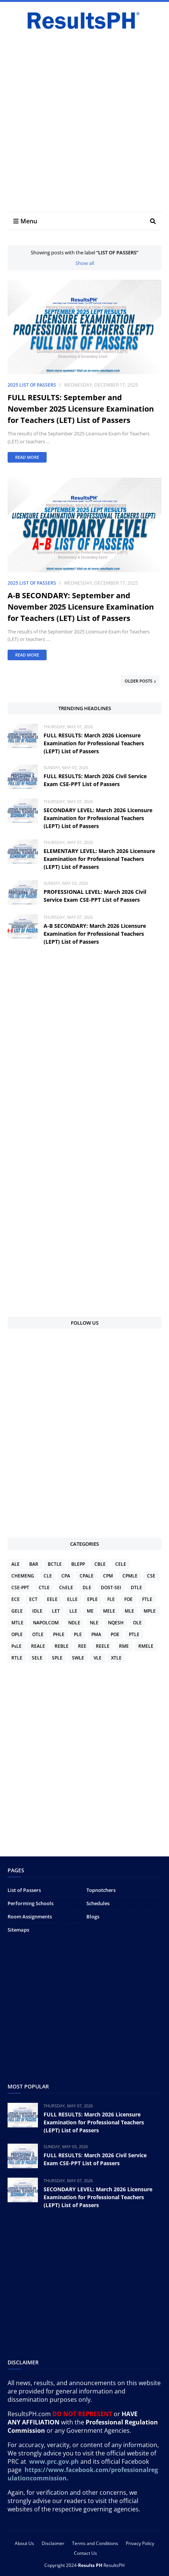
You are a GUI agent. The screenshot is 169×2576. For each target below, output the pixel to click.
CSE (151, 1576)
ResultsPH (114, 2565)
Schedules (98, 1903)
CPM (108, 1576)
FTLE (147, 1599)
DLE (87, 1587)
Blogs (92, 1916)
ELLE (72, 1599)
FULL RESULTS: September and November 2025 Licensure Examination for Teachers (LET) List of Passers (81, 408)
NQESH (116, 1622)
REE (82, 1646)
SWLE (78, 1658)
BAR (33, 1564)
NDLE (74, 1622)
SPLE (57, 1658)
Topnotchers (101, 1890)
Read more (27, 457)
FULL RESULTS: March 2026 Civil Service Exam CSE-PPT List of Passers (95, 780)
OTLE (38, 1634)
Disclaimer (53, 2543)
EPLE (92, 1599)
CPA (65, 1576)
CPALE (87, 1576)
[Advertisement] (84, 120)
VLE (98, 1658)
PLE (78, 1634)
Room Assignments (30, 1916)
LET (56, 1611)
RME (124, 1646)
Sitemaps (18, 1929)
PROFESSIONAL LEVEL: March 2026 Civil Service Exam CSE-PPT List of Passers (95, 895)
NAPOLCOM (46, 1622)
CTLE (44, 1587)
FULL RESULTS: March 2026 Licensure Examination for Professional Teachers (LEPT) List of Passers (94, 743)
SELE (37, 1658)
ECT (33, 1599)
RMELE (145, 1646)
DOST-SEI (111, 1587)
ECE (15, 1599)
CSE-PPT (20, 1587)
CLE (48, 1576)
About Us (24, 2543)
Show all (84, 263)
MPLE (150, 1611)
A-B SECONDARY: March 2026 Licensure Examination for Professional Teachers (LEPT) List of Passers (95, 933)
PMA (96, 1634)
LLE (73, 1611)
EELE (52, 1599)
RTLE (16, 1658)
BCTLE (55, 1564)
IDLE (37, 1611)
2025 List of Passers (32, 385)
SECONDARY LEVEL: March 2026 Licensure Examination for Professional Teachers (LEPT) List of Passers (98, 818)
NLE (94, 1622)
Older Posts (138, 681)
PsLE (16, 1646)
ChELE (66, 1587)
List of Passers (24, 1890)
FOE (128, 1599)
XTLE (116, 1658)
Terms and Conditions (95, 2543)
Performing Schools (30, 1903)
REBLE (62, 1646)
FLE (111, 1599)
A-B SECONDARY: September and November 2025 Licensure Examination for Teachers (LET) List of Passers (81, 606)
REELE (103, 1646)
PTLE (134, 1634)
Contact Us (85, 2553)
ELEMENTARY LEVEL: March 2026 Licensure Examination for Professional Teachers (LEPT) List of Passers (99, 858)
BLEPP (78, 1564)
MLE (129, 1611)
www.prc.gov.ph (54, 2461)
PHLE (58, 1634)
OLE (137, 1622)
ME (90, 1611)
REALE (38, 1646)
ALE (15, 1564)
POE (115, 1634)
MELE (109, 1611)
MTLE (17, 1622)
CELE (120, 1564)
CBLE (100, 1564)
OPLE (17, 1634)
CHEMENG (22, 1576)
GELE (17, 1611)
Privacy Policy (140, 2543)
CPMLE (130, 1576)
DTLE (136, 1587)
